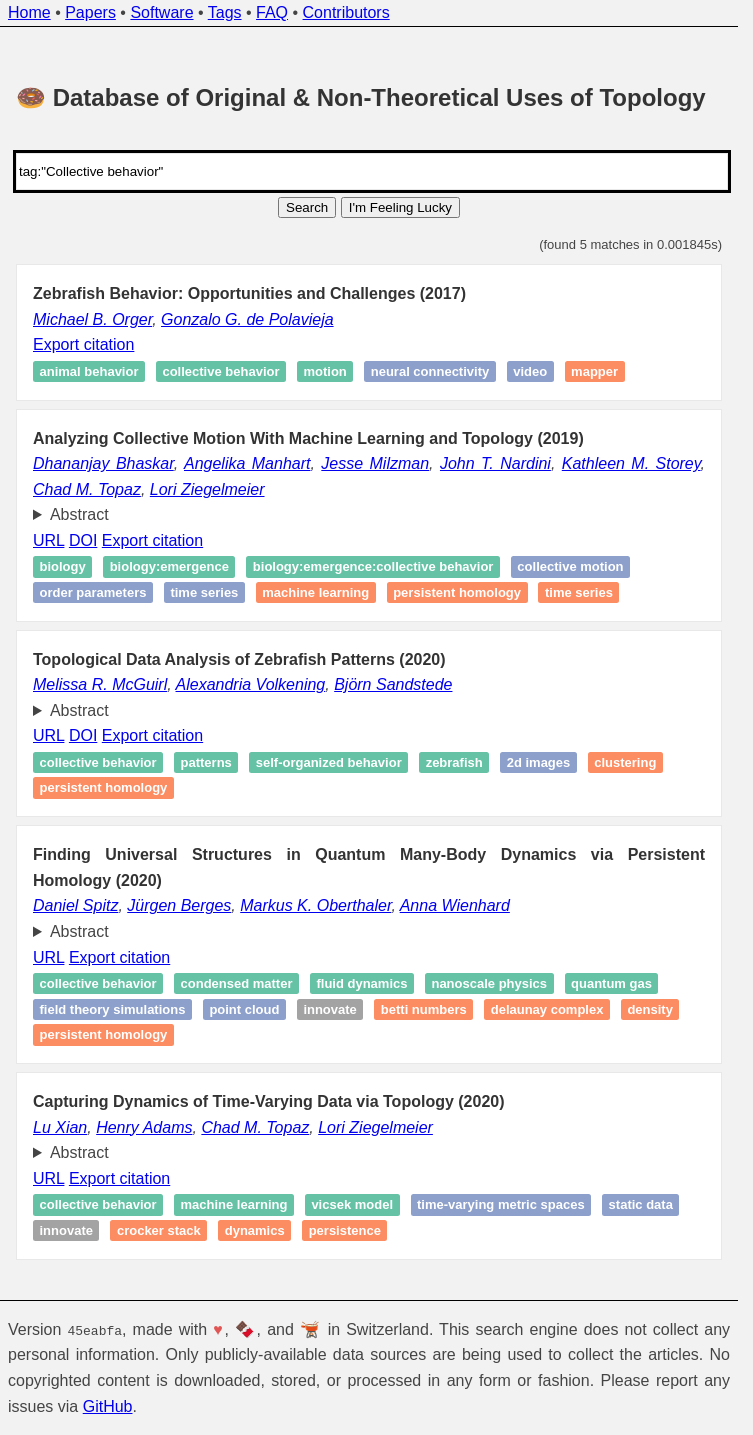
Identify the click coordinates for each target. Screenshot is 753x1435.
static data (641, 1204)
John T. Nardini (495, 463)
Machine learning (315, 592)
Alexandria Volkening (251, 684)
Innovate (329, 1009)
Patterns (206, 762)
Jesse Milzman (375, 463)
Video (530, 371)
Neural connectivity (430, 371)
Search (307, 207)
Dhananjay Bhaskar (103, 463)
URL (48, 540)
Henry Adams (144, 1127)
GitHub (108, 1405)
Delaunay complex (547, 1009)
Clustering (625, 762)
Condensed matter (237, 983)
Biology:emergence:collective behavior (373, 567)
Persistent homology (457, 592)
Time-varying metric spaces (501, 1204)
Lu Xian (60, 1127)
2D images (539, 762)
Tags (225, 12)
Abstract (79, 514)
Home (29, 12)
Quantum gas (611, 983)
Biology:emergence (169, 567)
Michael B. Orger (92, 319)
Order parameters (93, 592)
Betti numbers (424, 1009)
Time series (204, 592)
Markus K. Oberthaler (315, 905)
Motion (324, 371)
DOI (83, 540)
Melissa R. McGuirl (100, 684)
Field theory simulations (113, 1009)
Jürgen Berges (179, 905)
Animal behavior (89, 371)
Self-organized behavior (329, 762)
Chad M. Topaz (87, 489)
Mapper (594, 371)
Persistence (345, 1230)
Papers (90, 12)
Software (161, 12)
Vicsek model (352, 1204)
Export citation (83, 344)
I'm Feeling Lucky (400, 207)
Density (650, 1009)
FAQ (272, 12)
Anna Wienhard (455, 905)
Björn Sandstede (393, 684)
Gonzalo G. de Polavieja (247, 319)
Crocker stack (159, 1230)
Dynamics (255, 1230)
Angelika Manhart (247, 463)
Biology (63, 567)
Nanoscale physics (489, 983)
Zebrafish (454, 762)
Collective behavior (220, 371)
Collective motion (570, 567)
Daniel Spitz (75, 905)
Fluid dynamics (361, 983)
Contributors (346, 12)
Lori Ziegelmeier (207, 489)
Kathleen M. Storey (631, 463)
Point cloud (244, 1009)
